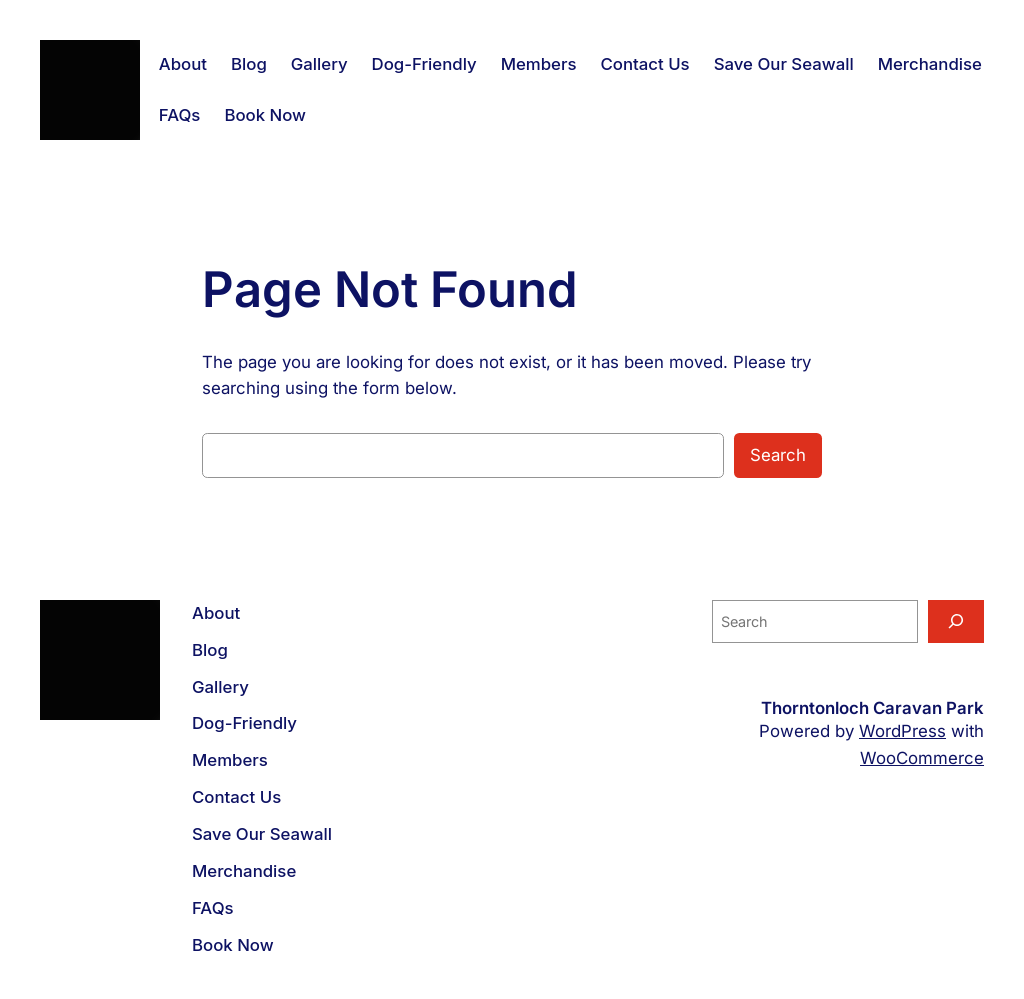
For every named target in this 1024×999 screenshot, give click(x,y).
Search (778, 455)
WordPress (902, 731)
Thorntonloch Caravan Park (872, 708)
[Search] (956, 621)
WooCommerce (922, 758)
